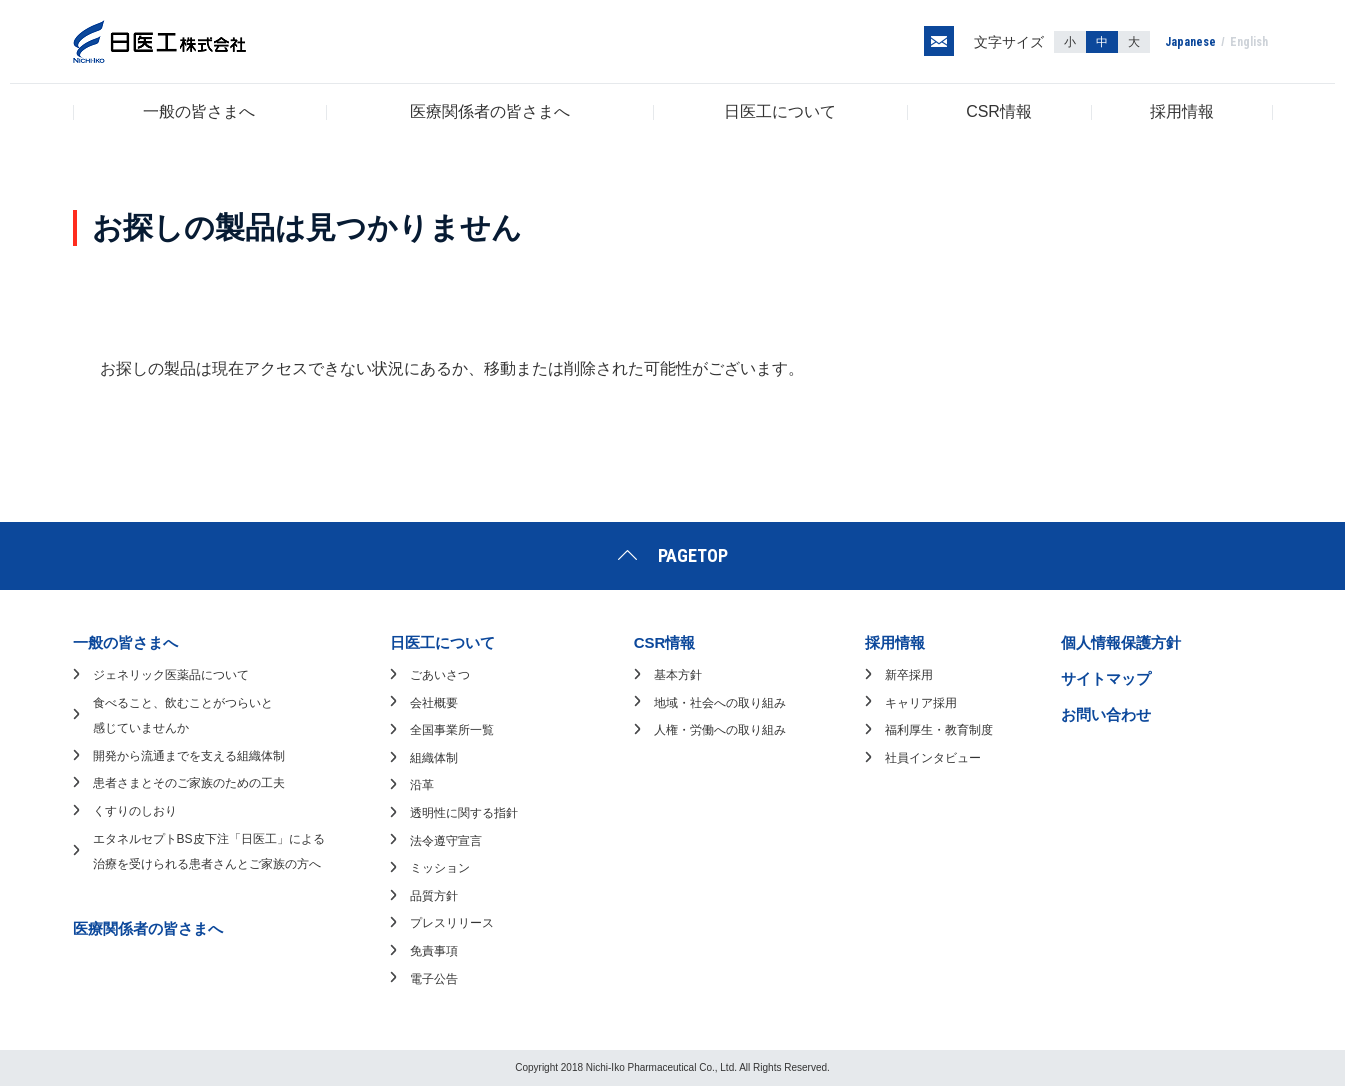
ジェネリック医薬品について (171, 675)
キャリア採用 (921, 703)
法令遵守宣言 (446, 841)
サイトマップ (1106, 678)
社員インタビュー (933, 758)
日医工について (780, 111)
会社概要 (434, 703)
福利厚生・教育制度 (939, 730)
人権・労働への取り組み (720, 730)
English (1249, 42)
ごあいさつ (440, 675)
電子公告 (434, 979)
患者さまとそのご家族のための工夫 (189, 783)
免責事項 (434, 951)
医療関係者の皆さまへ (490, 111)
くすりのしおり (135, 811)
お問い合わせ (1106, 714)
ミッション (440, 868)
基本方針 (678, 675)
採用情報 (1182, 111)
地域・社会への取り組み (720, 703)
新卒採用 (909, 675)
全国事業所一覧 (452, 730)
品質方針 (434, 896)
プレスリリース (452, 923)
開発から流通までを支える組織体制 (189, 756)
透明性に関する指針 (464, 813)
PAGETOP (693, 555)
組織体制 (434, 758)
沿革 (422, 785)
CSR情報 (999, 111)
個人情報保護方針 (1121, 642)
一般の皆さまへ (199, 111)
